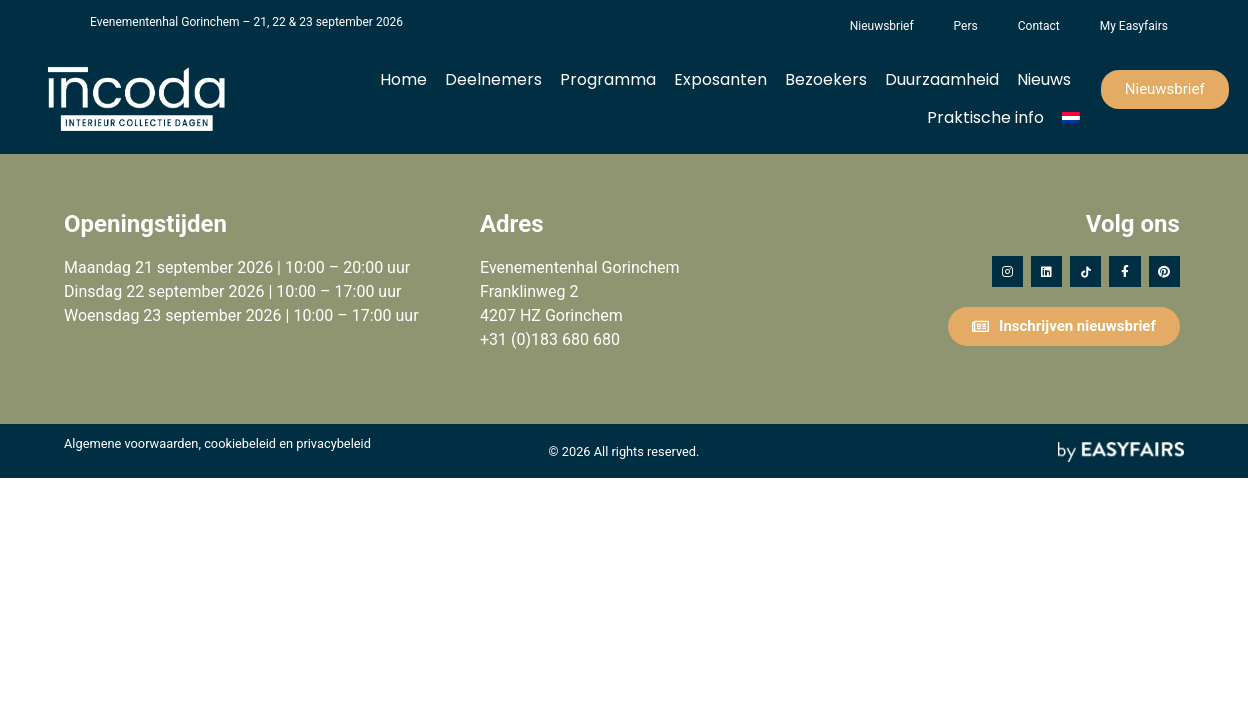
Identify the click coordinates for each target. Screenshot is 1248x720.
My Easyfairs (1134, 26)
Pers (966, 26)
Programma (608, 79)
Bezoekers (826, 79)
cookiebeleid (240, 443)
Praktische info (985, 117)
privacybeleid (333, 443)
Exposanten (720, 79)
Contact (1039, 26)
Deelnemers (493, 79)
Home (403, 79)
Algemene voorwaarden (131, 443)
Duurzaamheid (942, 79)
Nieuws (1044, 79)
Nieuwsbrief (882, 26)
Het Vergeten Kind (810, 26)
